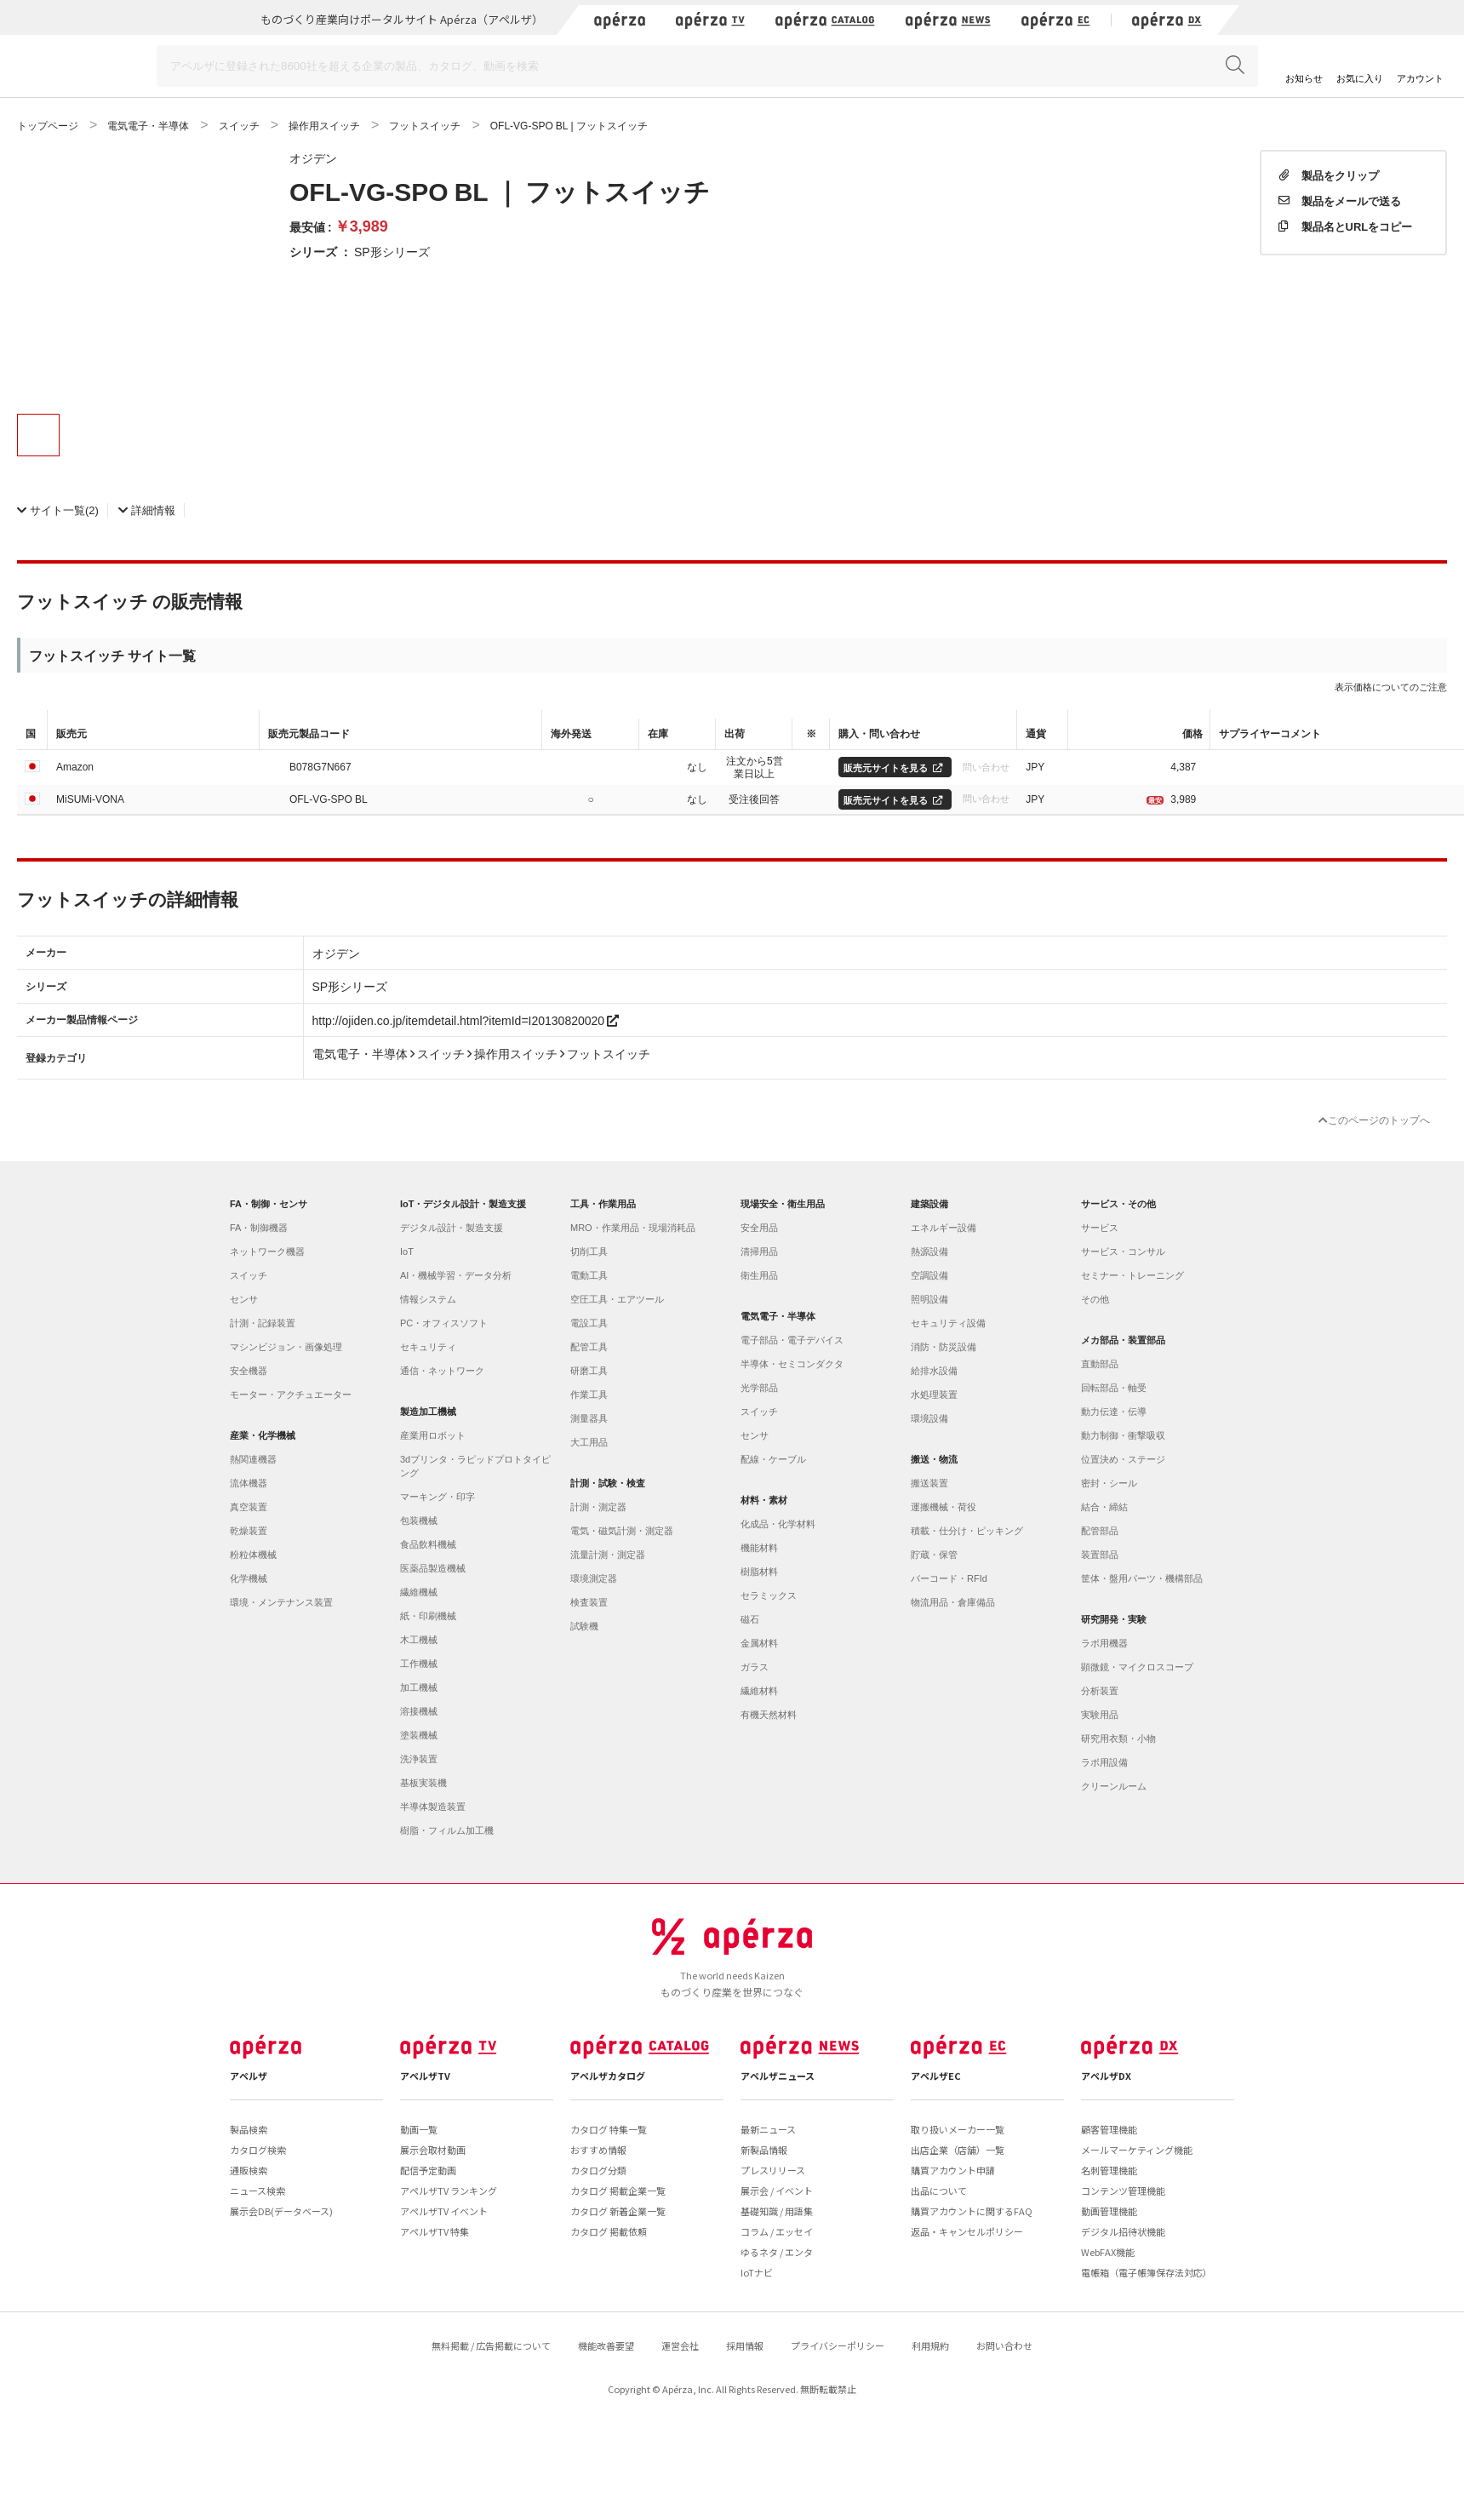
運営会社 (680, 2345)
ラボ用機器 (1104, 1643)
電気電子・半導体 (778, 1316)
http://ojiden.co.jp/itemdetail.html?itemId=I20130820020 (465, 1019)
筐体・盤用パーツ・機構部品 (1142, 1578)
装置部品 (1099, 1554)
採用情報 (744, 2345)
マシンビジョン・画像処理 (286, 1347)
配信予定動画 (428, 2170)
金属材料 (759, 1643)
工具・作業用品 (603, 1204)
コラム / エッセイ (777, 2231)
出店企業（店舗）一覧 (957, 2149)
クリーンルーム (1114, 1786)
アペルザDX (1106, 2075)
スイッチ (248, 1275)
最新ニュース (768, 2129)
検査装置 (589, 1602)
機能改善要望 (606, 2345)
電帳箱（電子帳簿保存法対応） (1146, 2272)
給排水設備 (934, 1370)
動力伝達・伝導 (1114, 1411)
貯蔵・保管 (934, 1554)
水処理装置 (934, 1394)
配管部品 (1099, 1531)
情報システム (428, 1299)
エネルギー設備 (943, 1227)
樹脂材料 (759, 1571)
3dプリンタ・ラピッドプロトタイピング (475, 1466)
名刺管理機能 (1109, 2170)
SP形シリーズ (392, 251)
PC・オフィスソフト (444, 1323)
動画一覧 (418, 2129)
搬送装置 (929, 1483)
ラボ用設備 (1104, 1762)
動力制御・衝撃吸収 (1123, 1435)
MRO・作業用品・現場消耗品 (632, 1227)
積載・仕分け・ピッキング (967, 1531)
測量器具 (589, 1418)
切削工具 (589, 1251)
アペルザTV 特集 (434, 2231)
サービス (1099, 1227)
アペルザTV (425, 2075)
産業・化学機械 (262, 1435)
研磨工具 (589, 1370)
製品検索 (248, 2129)
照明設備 (929, 1299)
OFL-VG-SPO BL (328, 798)
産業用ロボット (433, 1435)
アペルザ (248, 2075)
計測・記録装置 (262, 1323)
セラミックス (769, 1595)
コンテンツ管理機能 (1123, 2190)
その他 (1095, 1299)
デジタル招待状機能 (1123, 2231)
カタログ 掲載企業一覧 (618, 2190)
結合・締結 (1104, 1507)
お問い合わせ (1004, 2345)
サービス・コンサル (1123, 1251)
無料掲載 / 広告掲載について (491, 2345)
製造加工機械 (428, 1411)
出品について (939, 2190)
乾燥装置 (248, 1531)
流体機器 (248, 1483)
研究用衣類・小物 (1118, 1738)
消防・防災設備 (943, 1347)
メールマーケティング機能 (1136, 2149)
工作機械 (418, 1663)
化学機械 (248, 1578)
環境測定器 (593, 1578)
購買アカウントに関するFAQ (971, 2211)
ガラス (755, 1667)
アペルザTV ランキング (448, 2190)
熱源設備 (929, 1251)
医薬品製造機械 (433, 1568)
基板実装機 (423, 1783)
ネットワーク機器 (267, 1251)
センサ (244, 1299)
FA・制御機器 (259, 1227)
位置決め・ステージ (1123, 1459)
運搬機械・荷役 (943, 1507)
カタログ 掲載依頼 (608, 2231)
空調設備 (929, 1275)
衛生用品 (759, 1275)
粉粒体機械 (253, 1554)
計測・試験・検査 (607, 1483)
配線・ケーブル (773, 1459)
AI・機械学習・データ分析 (456, 1275)
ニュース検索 (257, 2190)
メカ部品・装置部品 (1123, 1340)
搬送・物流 (934, 1459)
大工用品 (589, 1442)
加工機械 (418, 1687)
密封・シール (1109, 1483)
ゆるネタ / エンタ (777, 2252)
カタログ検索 (258, 2149)
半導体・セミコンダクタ (792, 1364)
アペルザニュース (778, 2075)
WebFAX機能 (1108, 2252)
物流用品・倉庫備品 (953, 1602)
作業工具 (589, 1394)
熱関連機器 (253, 1459)
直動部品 (1099, 1364)
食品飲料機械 (428, 1544)
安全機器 (248, 1370)
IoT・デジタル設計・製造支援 (463, 1204)
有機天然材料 (769, 1714)
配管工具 (589, 1347)
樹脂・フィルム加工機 (447, 1830)
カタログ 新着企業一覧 (618, 2211)
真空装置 (248, 1507)
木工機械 (418, 1640)
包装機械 (418, 1520)
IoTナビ (757, 2272)
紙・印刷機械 (428, 1616)
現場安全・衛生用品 (783, 1204)
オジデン (313, 157)
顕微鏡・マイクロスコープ (1137, 1667)
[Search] (707, 66)
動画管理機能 (1109, 2211)
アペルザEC (936, 2075)
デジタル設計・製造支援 (451, 1227)
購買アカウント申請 (953, 2170)
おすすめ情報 (598, 2149)
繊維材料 (759, 1691)
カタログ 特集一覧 (608, 2129)
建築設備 (929, 1204)
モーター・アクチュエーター (291, 1394)
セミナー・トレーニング (1132, 1275)
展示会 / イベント (777, 2190)
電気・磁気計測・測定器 (621, 1531)
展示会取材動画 (433, 2149)
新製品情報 (764, 2149)
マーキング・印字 (437, 1496)
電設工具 (589, 1323)
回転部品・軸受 (1114, 1388)
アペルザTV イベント (444, 2211)
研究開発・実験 (1114, 1619)
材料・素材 (764, 1500)
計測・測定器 (598, 1507)
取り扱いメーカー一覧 (957, 2129)
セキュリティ (428, 1347)
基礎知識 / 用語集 (777, 2211)
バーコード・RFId (949, 1578)
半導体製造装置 (433, 1806)
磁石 (750, 1619)
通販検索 (248, 2170)
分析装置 (1099, 1691)
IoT (407, 1251)
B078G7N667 (320, 766)
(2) (58, 509)
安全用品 (759, 1227)
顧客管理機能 (1109, 2129)
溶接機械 (418, 1711)
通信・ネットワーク (442, 1370)
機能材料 (759, 1548)
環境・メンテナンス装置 (281, 1602)
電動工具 (589, 1275)
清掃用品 (759, 1251)
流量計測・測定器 (607, 1554)
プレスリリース (773, 2170)
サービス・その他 (1118, 1204)
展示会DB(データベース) (281, 2211)
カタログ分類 (598, 2170)
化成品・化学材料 (778, 1524)
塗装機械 (418, 1735)
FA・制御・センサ (268, 1204)
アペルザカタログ (607, 2075)
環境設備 (929, 1418)
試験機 (584, 1626)
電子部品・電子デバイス (792, 1340)
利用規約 (930, 2345)
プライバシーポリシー (837, 2345)
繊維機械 (418, 1592)
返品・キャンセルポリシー (967, 2231)
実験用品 (1099, 1714)
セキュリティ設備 (948, 1323)
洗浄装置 (418, 1759)
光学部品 (759, 1388)
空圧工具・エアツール (617, 1299)
